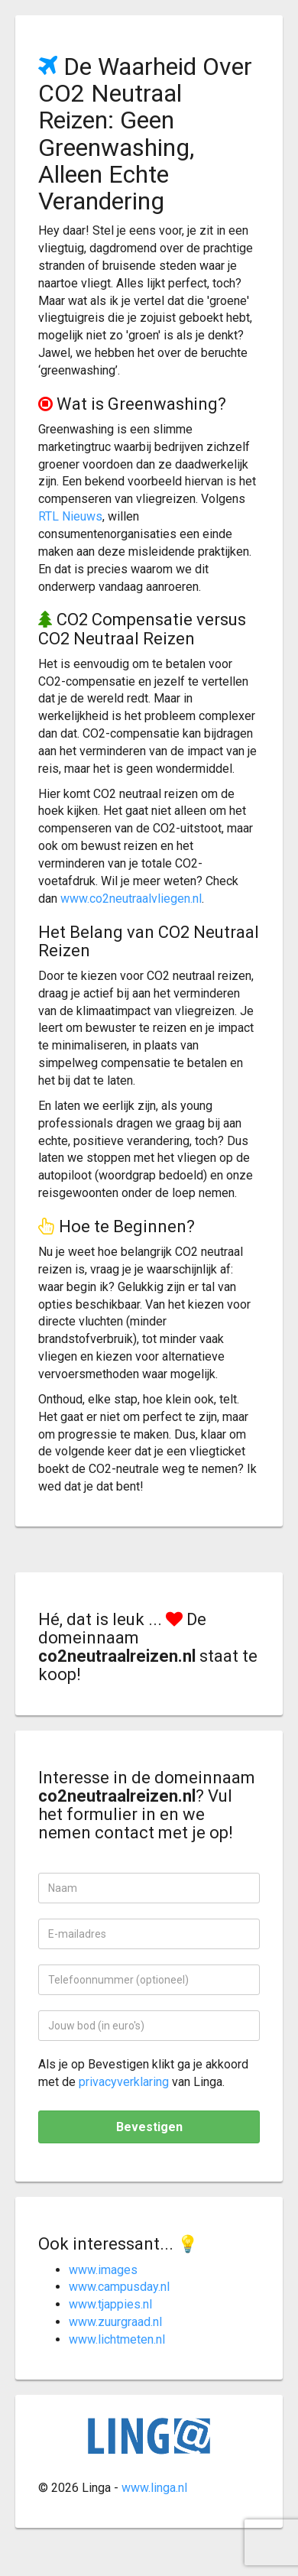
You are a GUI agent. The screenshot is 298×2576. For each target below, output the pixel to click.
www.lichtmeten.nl (117, 2339)
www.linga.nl (154, 2487)
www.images (103, 2270)
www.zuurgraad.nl (115, 2322)
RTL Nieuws (70, 516)
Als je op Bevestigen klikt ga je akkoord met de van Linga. (143, 2073)
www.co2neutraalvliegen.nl (131, 898)
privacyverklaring (124, 2082)
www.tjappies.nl (110, 2304)
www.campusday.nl (119, 2286)
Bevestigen (149, 2127)
